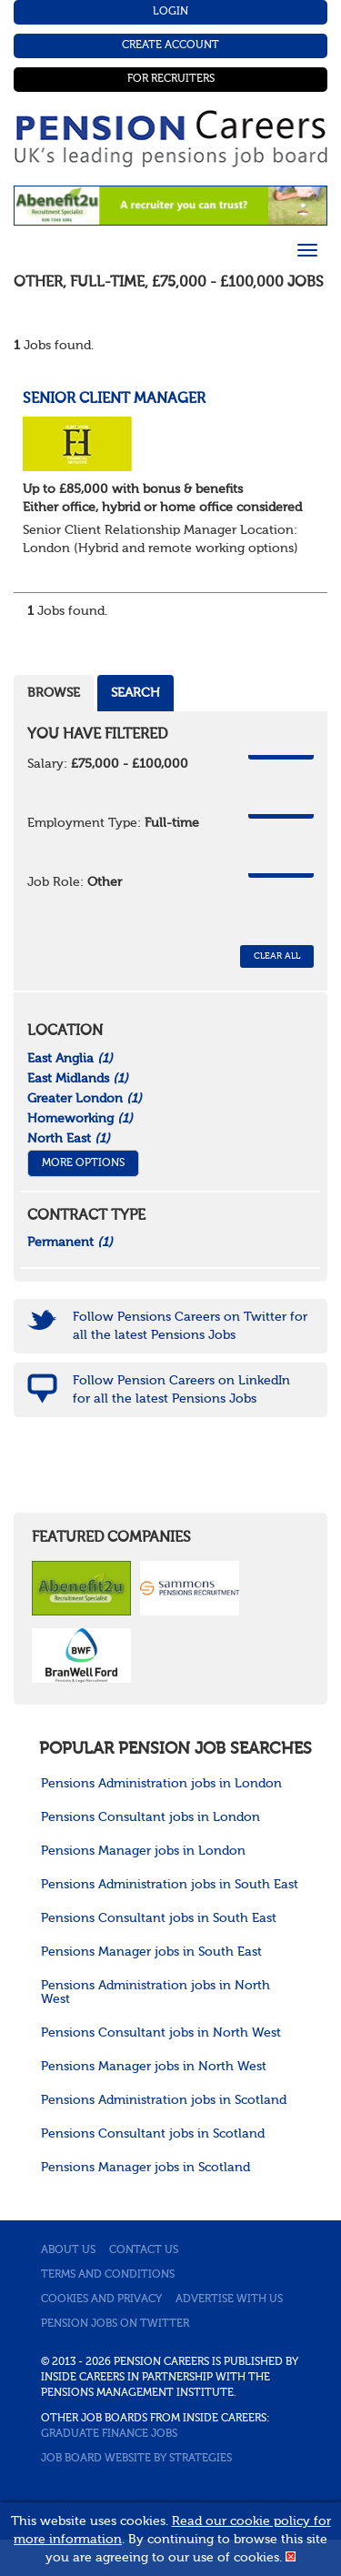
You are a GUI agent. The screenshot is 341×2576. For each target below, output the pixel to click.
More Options (83, 1163)
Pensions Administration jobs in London (161, 1783)
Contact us (143, 2250)
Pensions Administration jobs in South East (169, 1884)
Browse (53, 693)
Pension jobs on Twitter (115, 2324)
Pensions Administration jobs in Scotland (163, 2100)
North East (68, 1138)
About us (68, 2250)
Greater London (84, 1098)
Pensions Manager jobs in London (143, 1851)
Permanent (70, 1242)
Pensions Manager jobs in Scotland (145, 2167)
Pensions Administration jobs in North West (155, 1992)
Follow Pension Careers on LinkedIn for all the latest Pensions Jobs (181, 1389)
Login (170, 11)
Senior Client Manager (114, 399)
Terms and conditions (108, 2274)
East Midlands (77, 1078)
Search (135, 693)
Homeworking (80, 1118)
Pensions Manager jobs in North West (153, 2066)
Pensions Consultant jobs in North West (161, 2033)
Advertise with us (229, 2299)
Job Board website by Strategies (136, 2458)
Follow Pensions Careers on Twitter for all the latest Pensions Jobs (190, 1326)
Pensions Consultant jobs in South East (158, 1918)
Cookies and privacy (101, 2299)
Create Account (170, 45)
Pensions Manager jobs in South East (151, 1952)
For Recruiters (171, 79)
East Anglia (70, 1058)
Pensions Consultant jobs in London (150, 1817)
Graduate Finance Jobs (109, 2434)
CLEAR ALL (277, 956)
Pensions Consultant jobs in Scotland (153, 2134)
